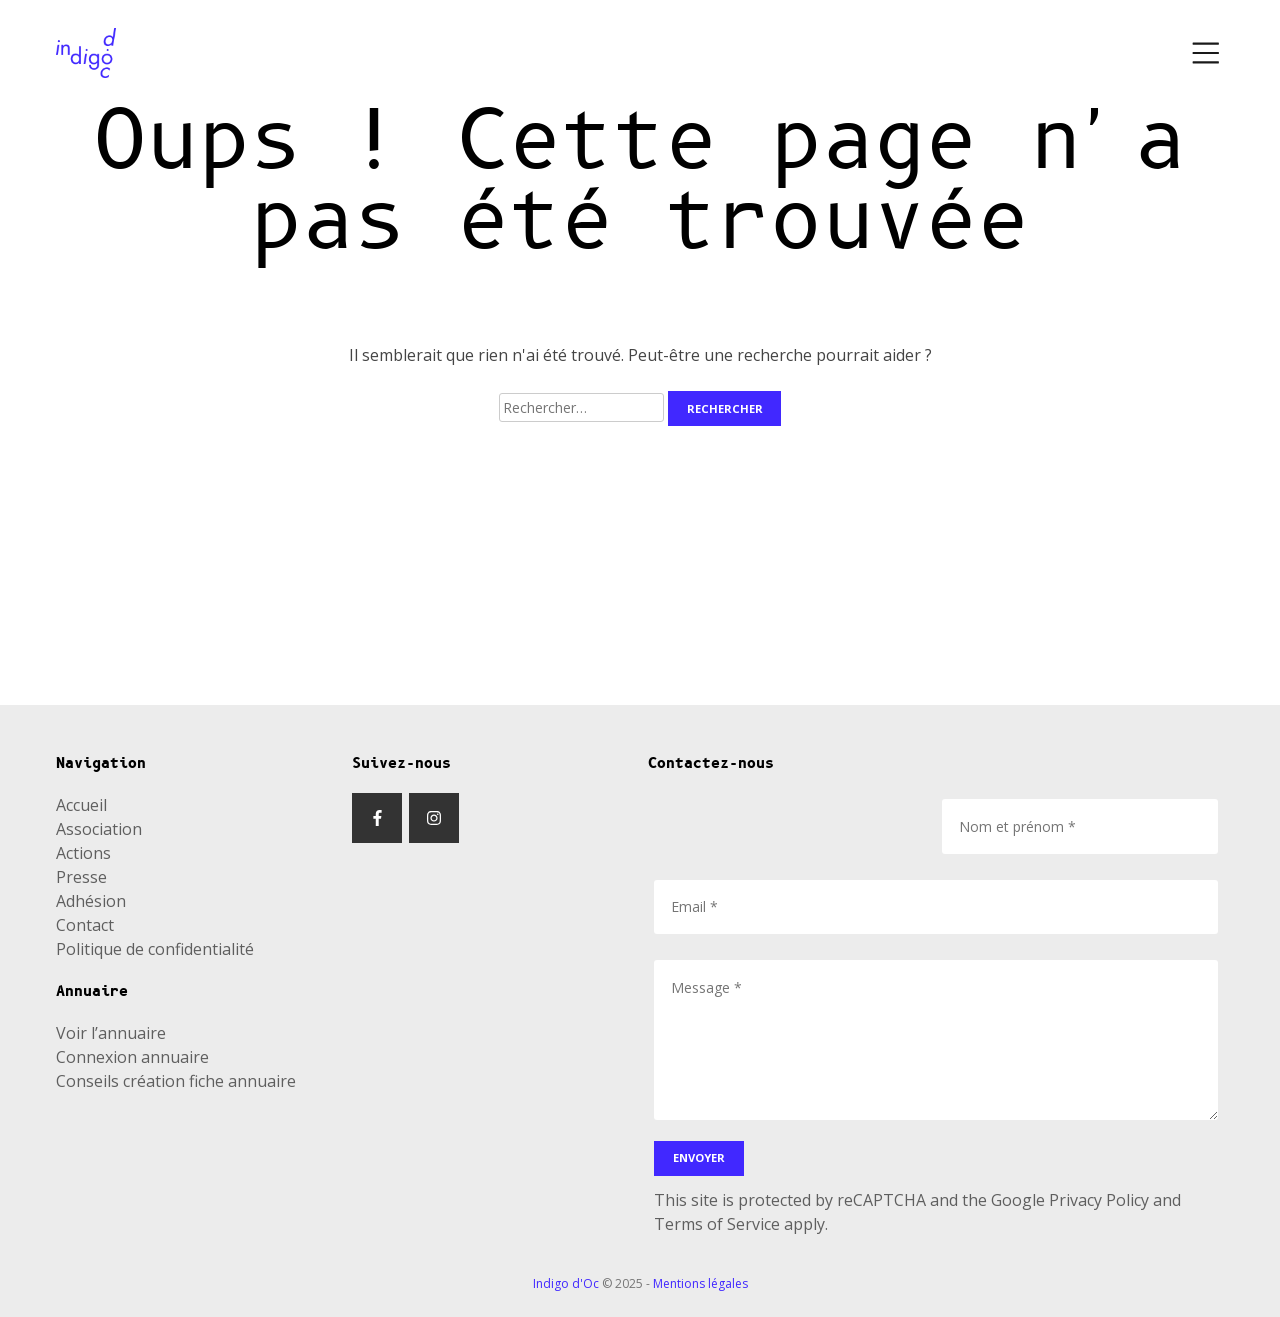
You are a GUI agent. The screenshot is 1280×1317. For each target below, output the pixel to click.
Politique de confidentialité (155, 949)
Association (99, 829)
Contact (85, 925)
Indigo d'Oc (566, 1283)
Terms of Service (717, 1224)
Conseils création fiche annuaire (176, 1081)
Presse (81, 877)
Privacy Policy (1099, 1200)
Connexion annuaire (132, 1057)
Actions (83, 853)
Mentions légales (700, 1283)
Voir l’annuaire (111, 1033)
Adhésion (91, 901)
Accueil (81, 805)
